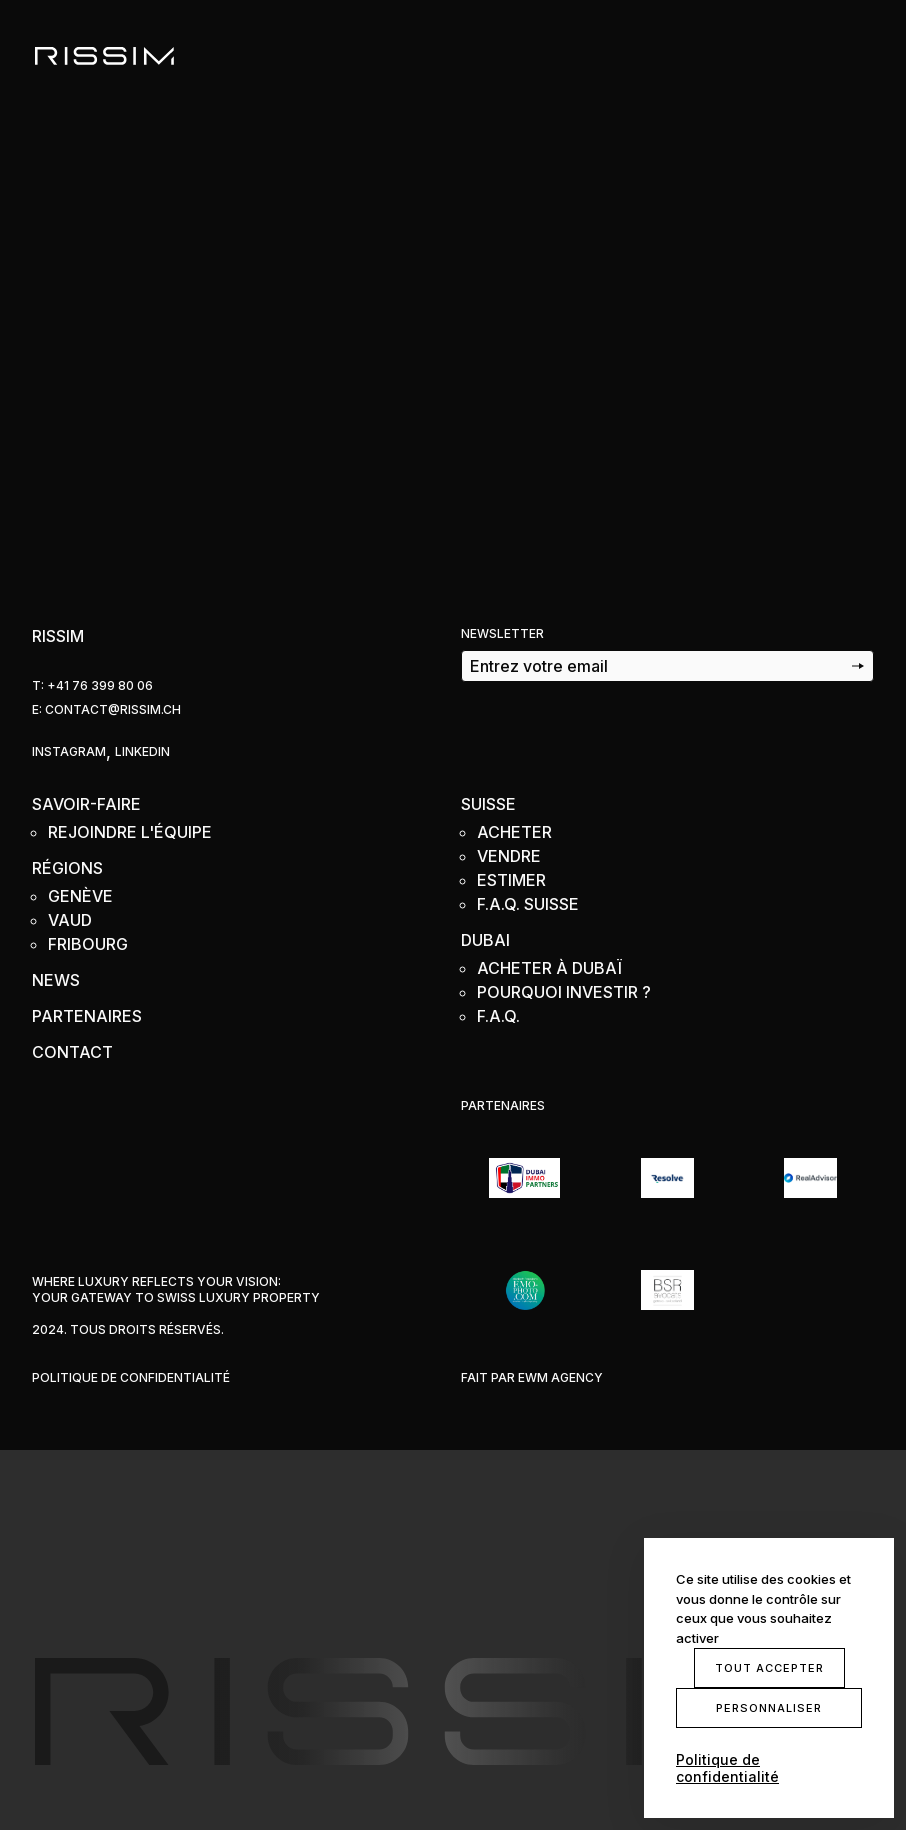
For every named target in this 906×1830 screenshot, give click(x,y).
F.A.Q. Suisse (528, 904)
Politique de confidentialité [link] (727, 1768)
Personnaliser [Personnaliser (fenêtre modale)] (769, 1708)
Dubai (485, 940)
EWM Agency (560, 1377)
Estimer (511, 880)
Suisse (488, 804)
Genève (80, 896)
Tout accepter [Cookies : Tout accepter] (769, 1668)
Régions (67, 868)
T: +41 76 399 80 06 (92, 685)
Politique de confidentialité (131, 1377)
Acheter (514, 832)
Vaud (70, 920)
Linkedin (142, 751)
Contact (72, 1052)
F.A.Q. (498, 1016)
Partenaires (87, 1016)
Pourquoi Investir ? (564, 992)
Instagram (69, 751)
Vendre (509, 856)
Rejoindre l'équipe (130, 832)
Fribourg (88, 944)
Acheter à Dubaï (549, 968)
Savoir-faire (86, 804)
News (56, 980)
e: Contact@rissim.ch (106, 709)
